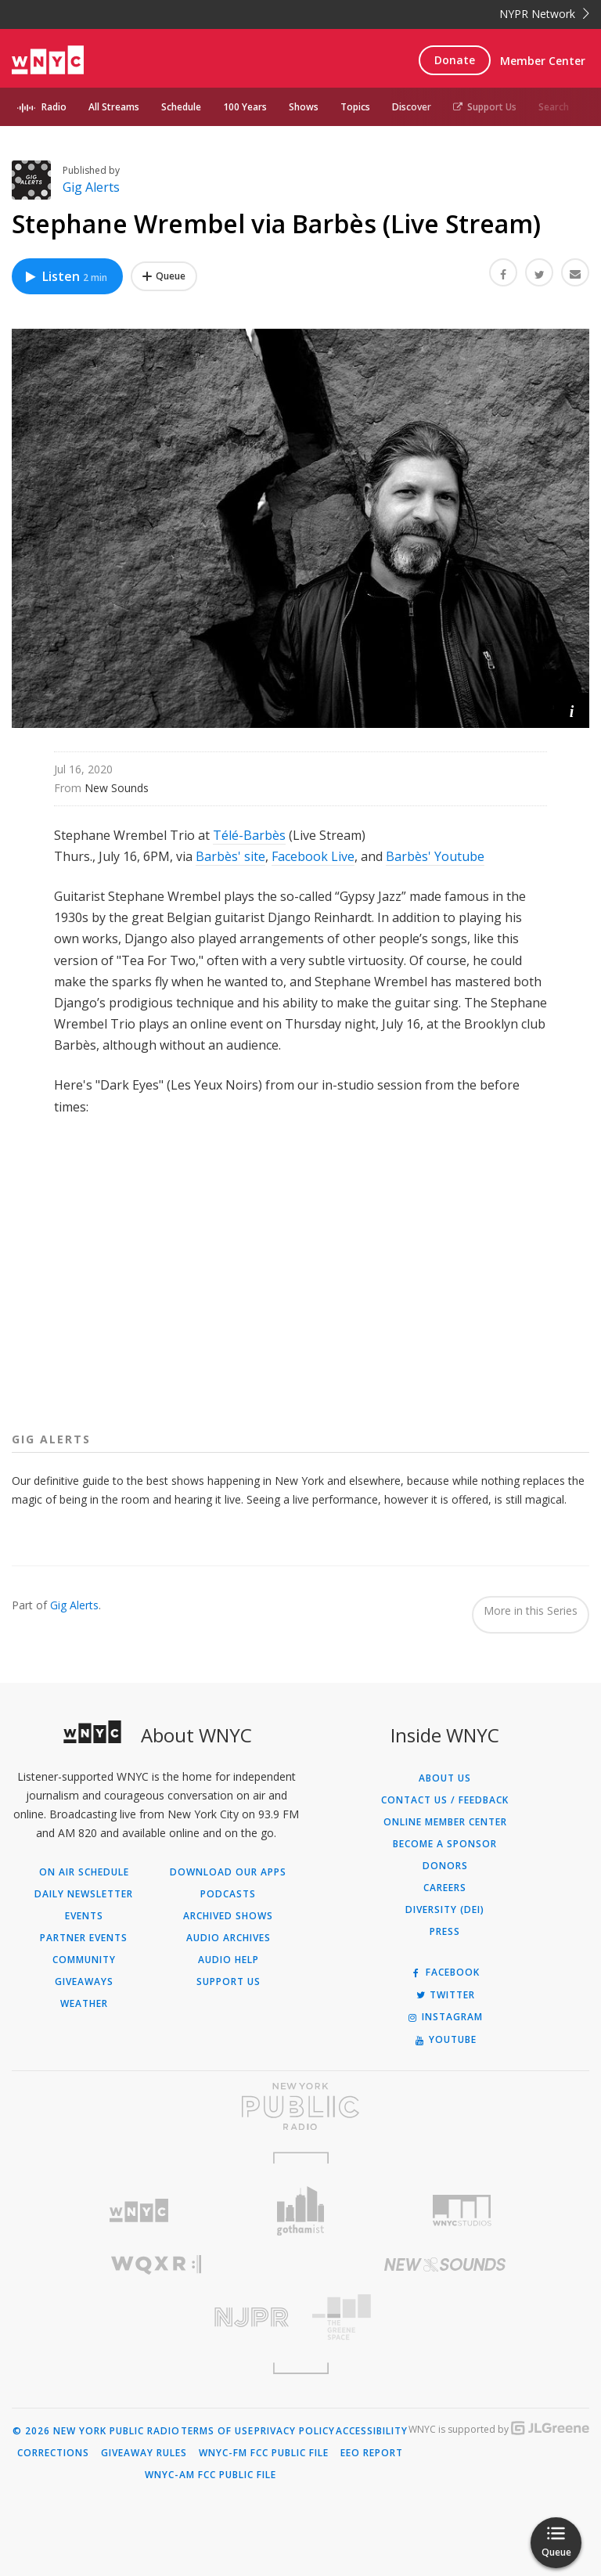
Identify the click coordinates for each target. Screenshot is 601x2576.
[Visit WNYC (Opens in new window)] (139, 2211)
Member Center (542, 60)
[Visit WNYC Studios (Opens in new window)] (462, 2210)
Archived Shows (228, 1916)
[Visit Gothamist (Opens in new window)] (301, 2211)
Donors (445, 1866)
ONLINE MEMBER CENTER (445, 1822)
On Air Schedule (84, 1872)
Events (84, 1916)
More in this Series (531, 1610)
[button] (571, 710)
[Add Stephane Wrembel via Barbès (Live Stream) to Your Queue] (164, 276)
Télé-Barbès (249, 835)
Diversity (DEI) (444, 1910)
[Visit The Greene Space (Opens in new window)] (444, 2317)
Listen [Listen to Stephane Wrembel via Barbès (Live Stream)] (65, 276)
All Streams (113, 106)
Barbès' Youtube (435, 856)
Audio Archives (228, 1938)
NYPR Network (544, 13)
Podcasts (228, 1894)
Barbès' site (230, 856)
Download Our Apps (228, 1872)
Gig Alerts (91, 187)
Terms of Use (217, 2431)
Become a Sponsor (445, 1844)
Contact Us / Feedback (445, 1800)
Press (445, 1932)
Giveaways (84, 1982)
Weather (84, 2004)
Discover (411, 106)
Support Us (484, 106)
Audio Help (228, 1960)
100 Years (245, 106)
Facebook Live (313, 856)
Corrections (53, 2453)
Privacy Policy (294, 2431)
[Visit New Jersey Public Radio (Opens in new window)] (156, 2317)
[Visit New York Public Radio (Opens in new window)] (300, 2106)
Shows (303, 106)
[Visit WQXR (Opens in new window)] (156, 2265)
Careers (444, 1888)
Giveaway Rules (144, 2453)
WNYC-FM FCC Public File (264, 2453)
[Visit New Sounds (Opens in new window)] (444, 2264)
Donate (454, 59)
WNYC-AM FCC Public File (210, 2475)
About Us (445, 1778)
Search (553, 106)
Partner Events (84, 1938)
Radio (54, 106)
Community (84, 1960)
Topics (355, 106)
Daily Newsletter (83, 1894)
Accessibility (372, 2431)
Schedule (181, 106)
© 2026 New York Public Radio (96, 2431)
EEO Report (371, 2453)
